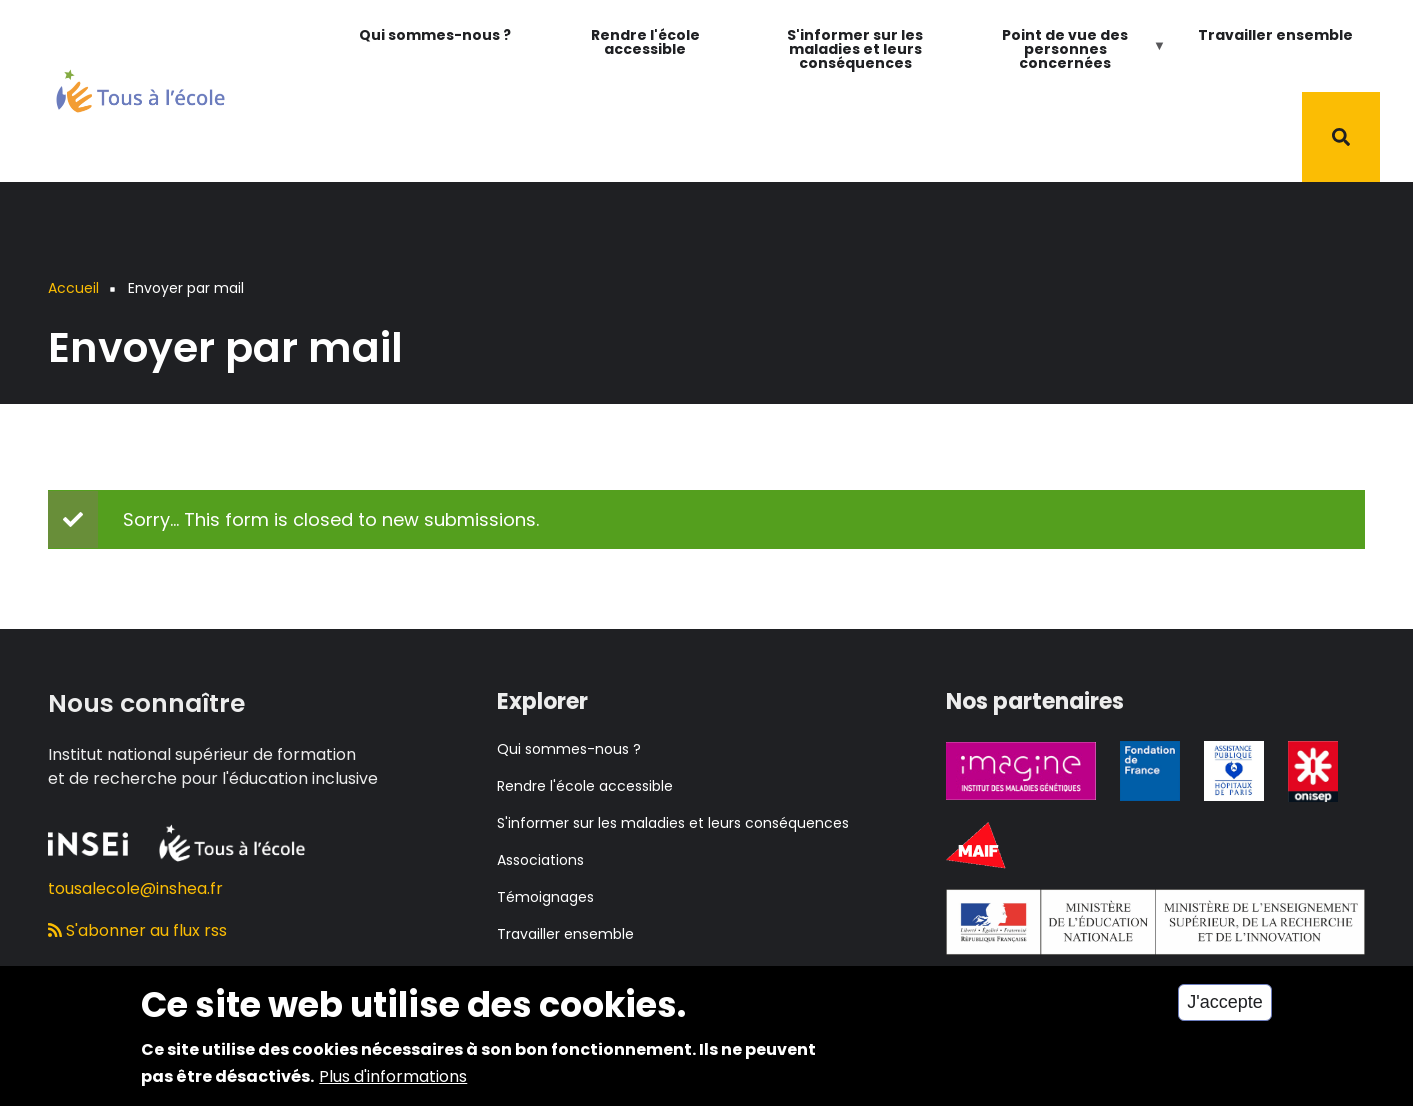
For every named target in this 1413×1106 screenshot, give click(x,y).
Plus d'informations (393, 1081)
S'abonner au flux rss (137, 930)
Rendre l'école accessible (645, 42)
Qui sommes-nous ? (435, 35)
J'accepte (1224, 1008)
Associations (540, 860)
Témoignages (545, 897)
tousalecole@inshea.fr (135, 888)
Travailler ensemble (1275, 35)
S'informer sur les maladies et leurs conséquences (855, 49)
